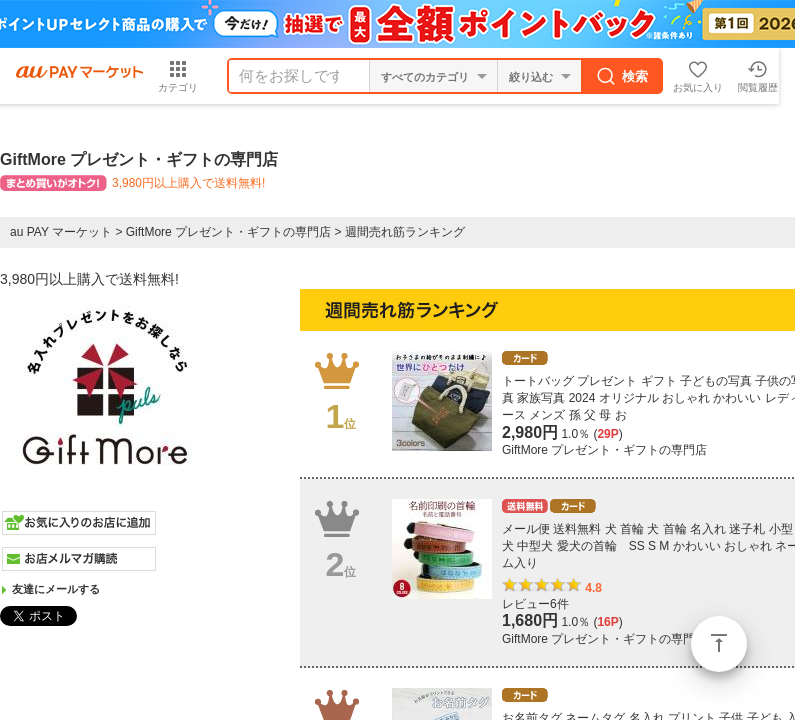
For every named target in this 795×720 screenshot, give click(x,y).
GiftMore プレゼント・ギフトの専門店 (228, 232)
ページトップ (719, 644)
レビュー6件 (535, 604)
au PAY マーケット (61, 232)
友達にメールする (56, 589)
